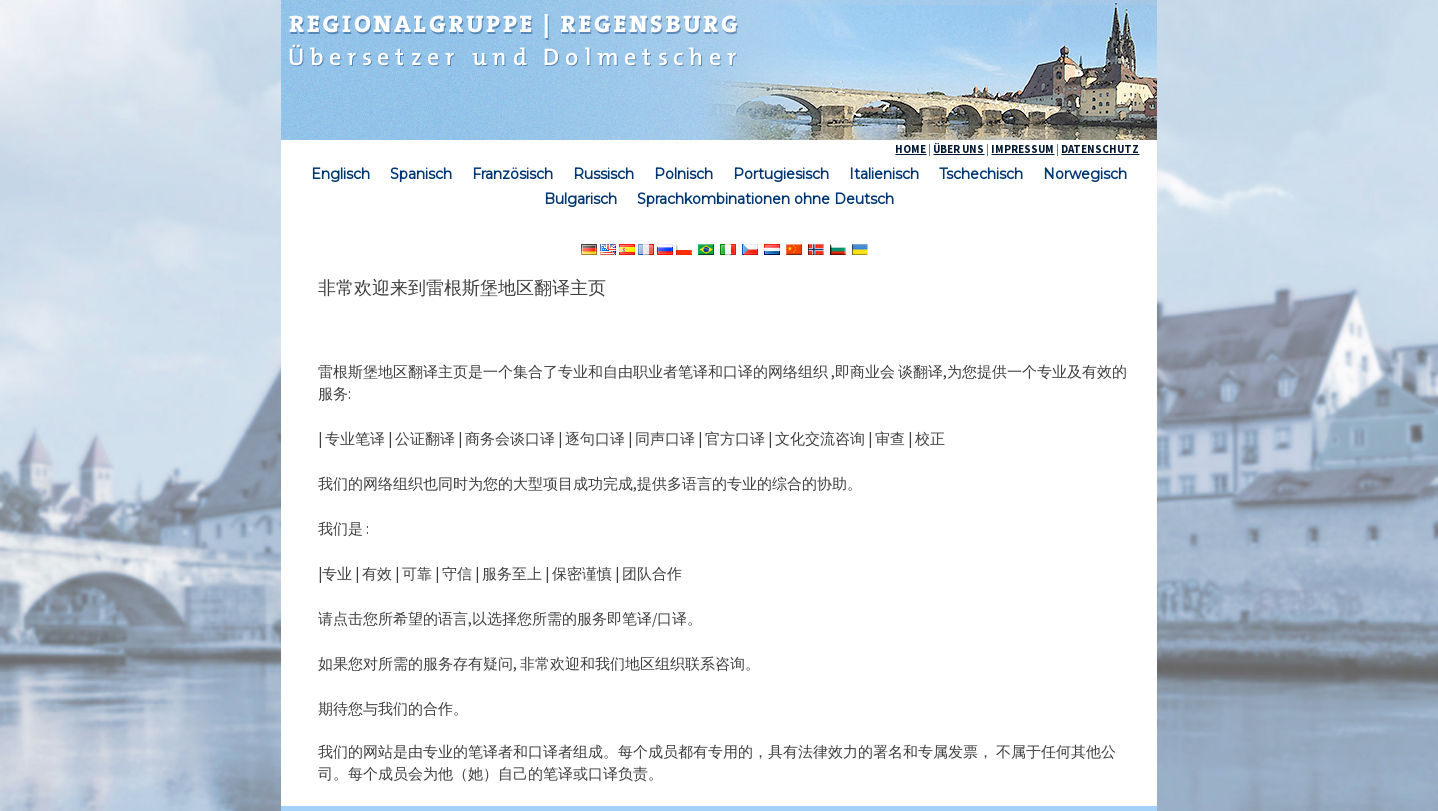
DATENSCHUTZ (1100, 149)
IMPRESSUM (1022, 149)
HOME (910, 149)
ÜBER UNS (958, 149)
